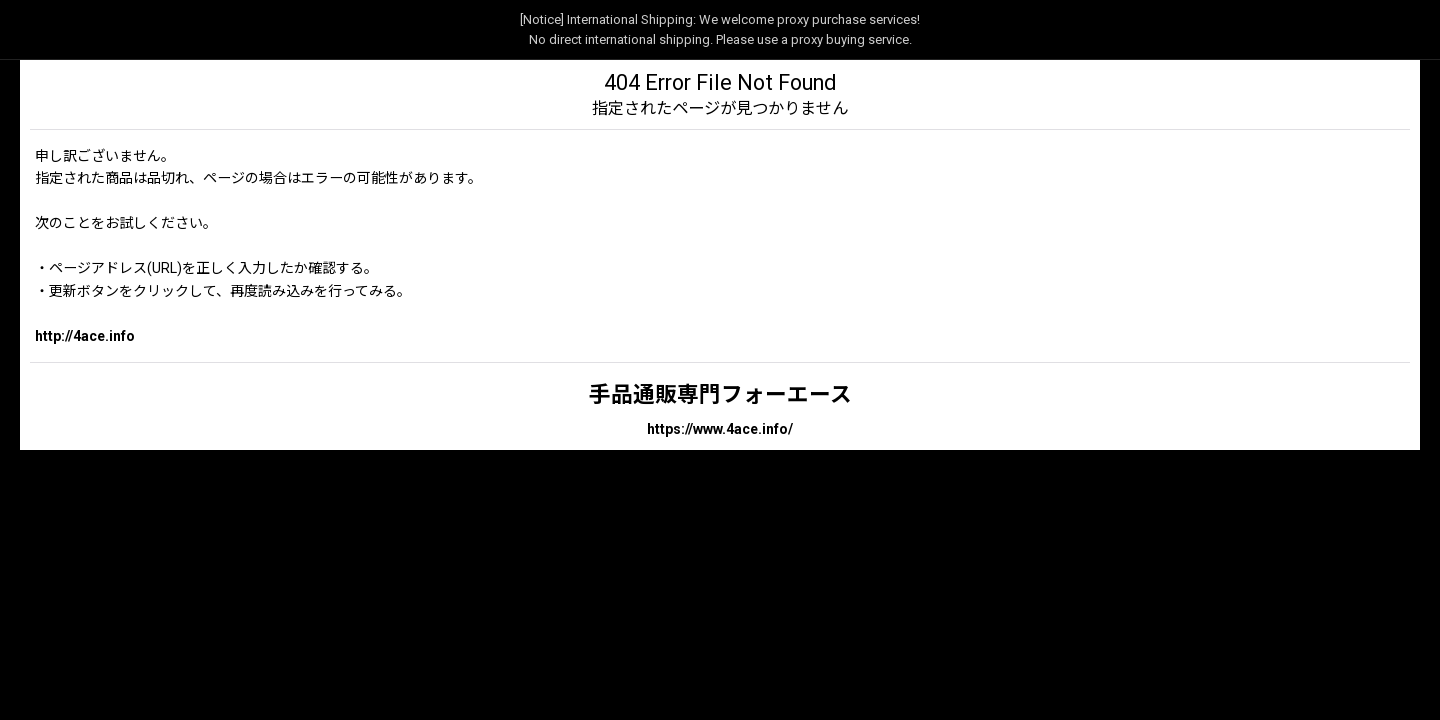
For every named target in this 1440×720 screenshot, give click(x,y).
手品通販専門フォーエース (720, 394)
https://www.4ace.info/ (720, 429)
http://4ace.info (85, 336)
